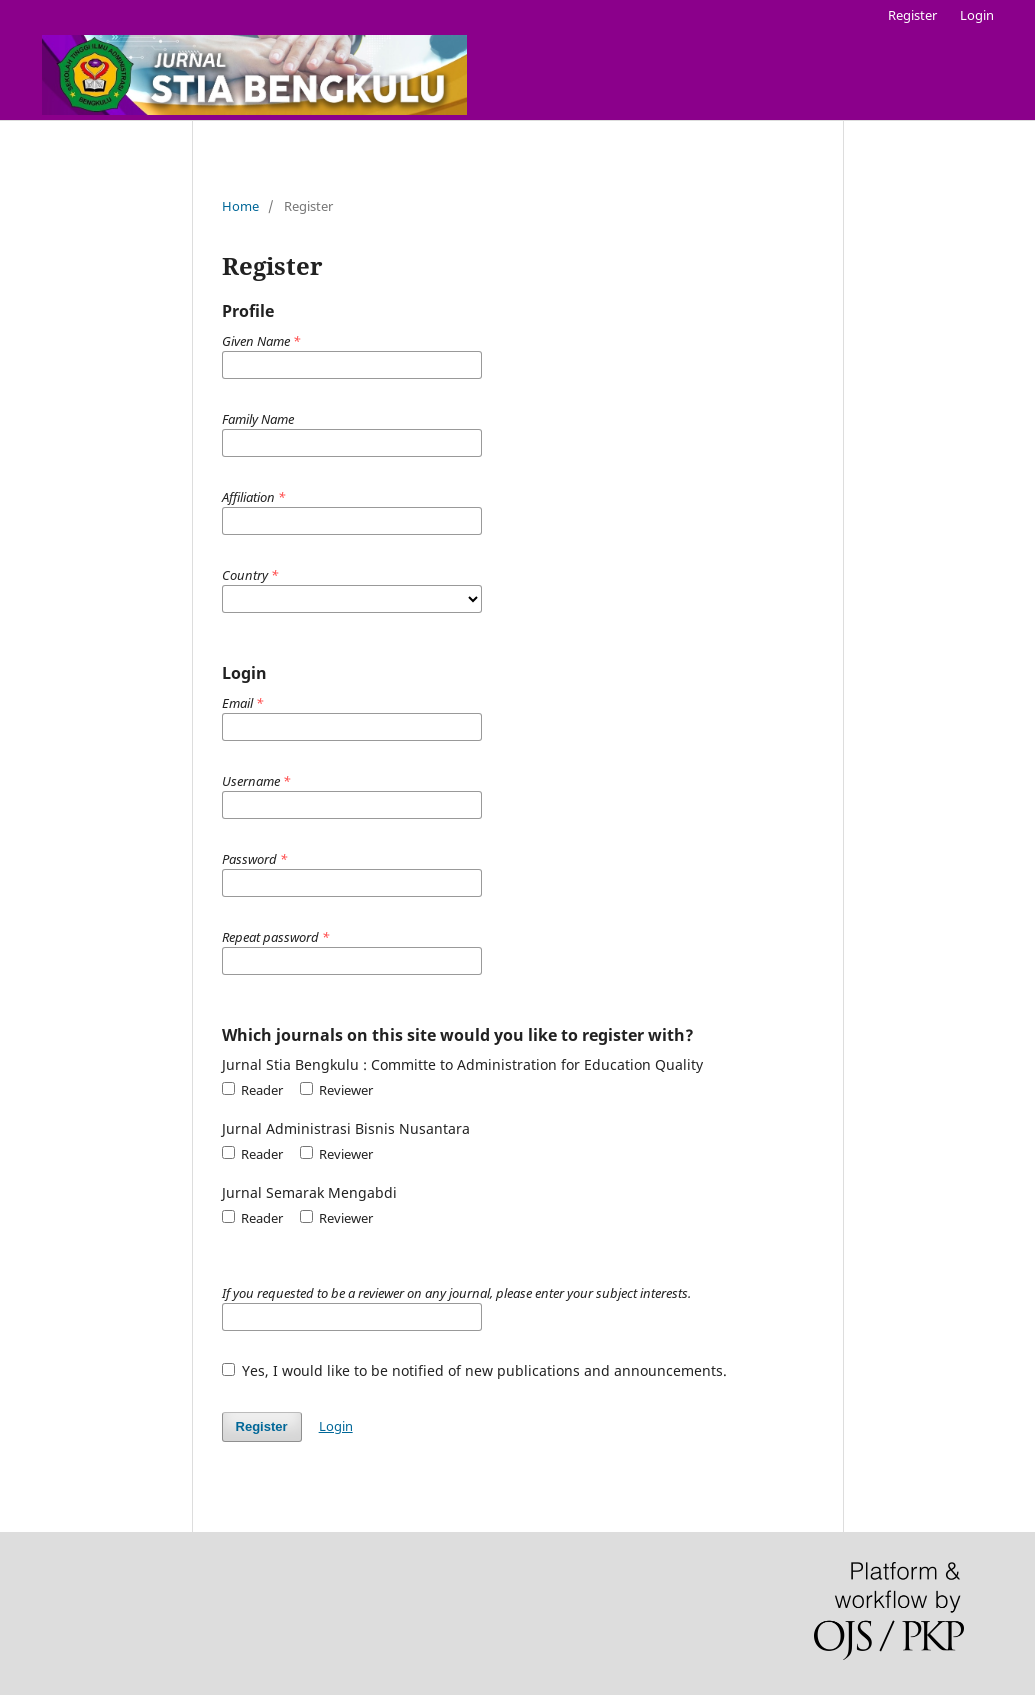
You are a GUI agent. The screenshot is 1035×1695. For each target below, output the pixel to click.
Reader (252, 1090)
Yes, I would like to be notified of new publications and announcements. (475, 1370)
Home (240, 206)
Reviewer (336, 1090)
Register (912, 15)
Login (977, 15)
